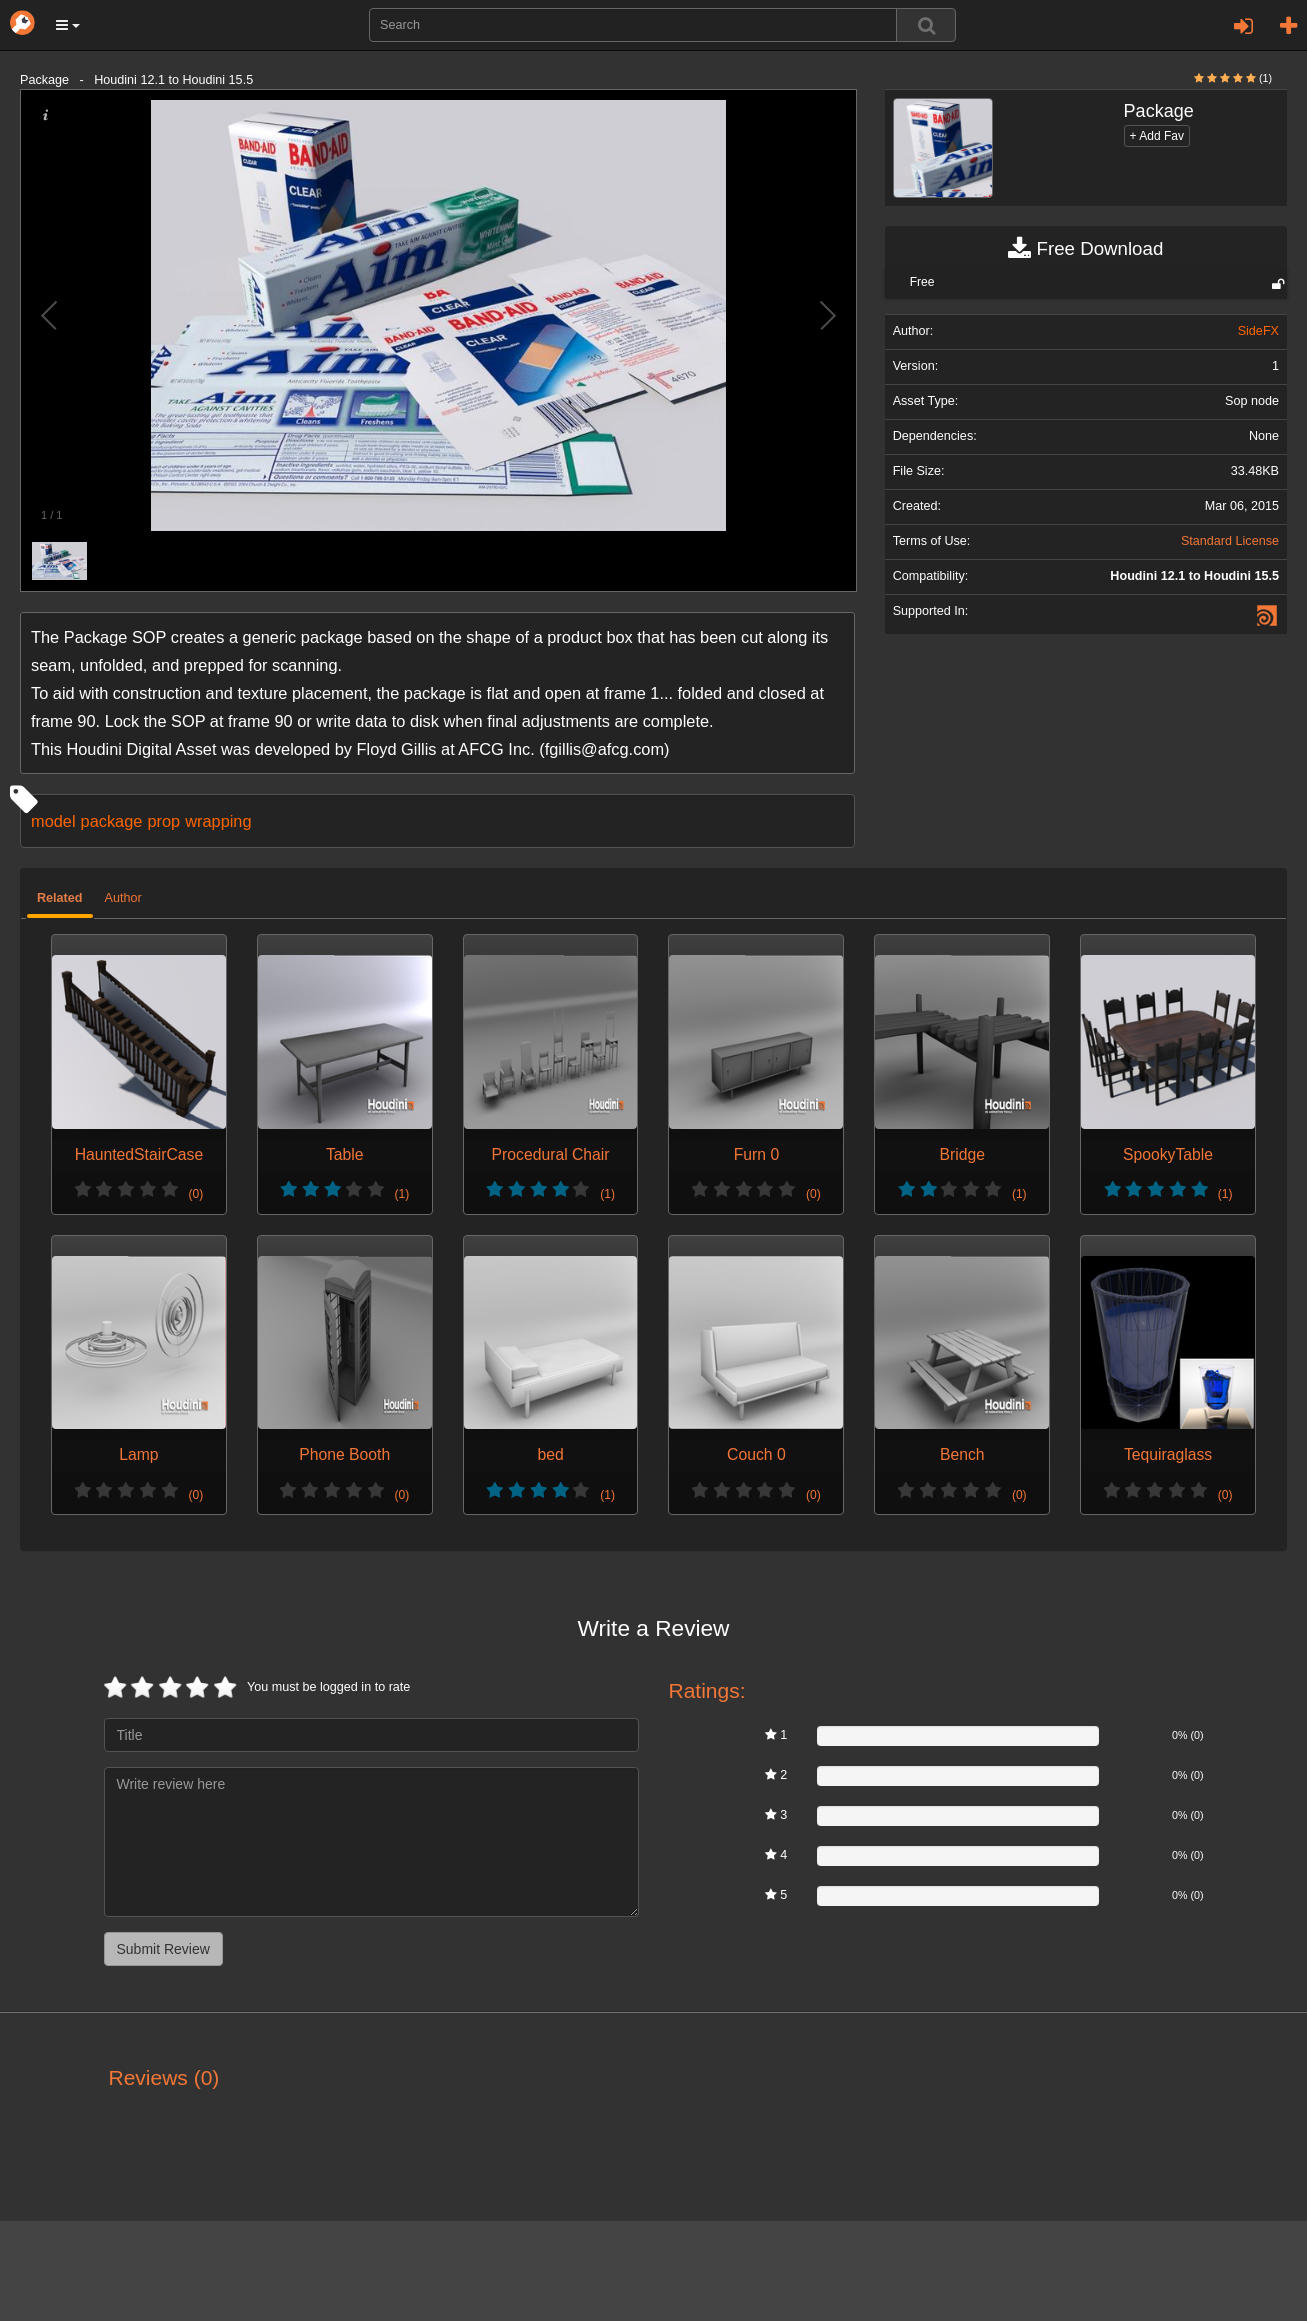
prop (163, 821)
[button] (68, 25)
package (112, 821)
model (53, 821)
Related (60, 898)
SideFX (1258, 331)
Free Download (1085, 249)
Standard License (1230, 541)
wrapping (218, 821)
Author (123, 898)
